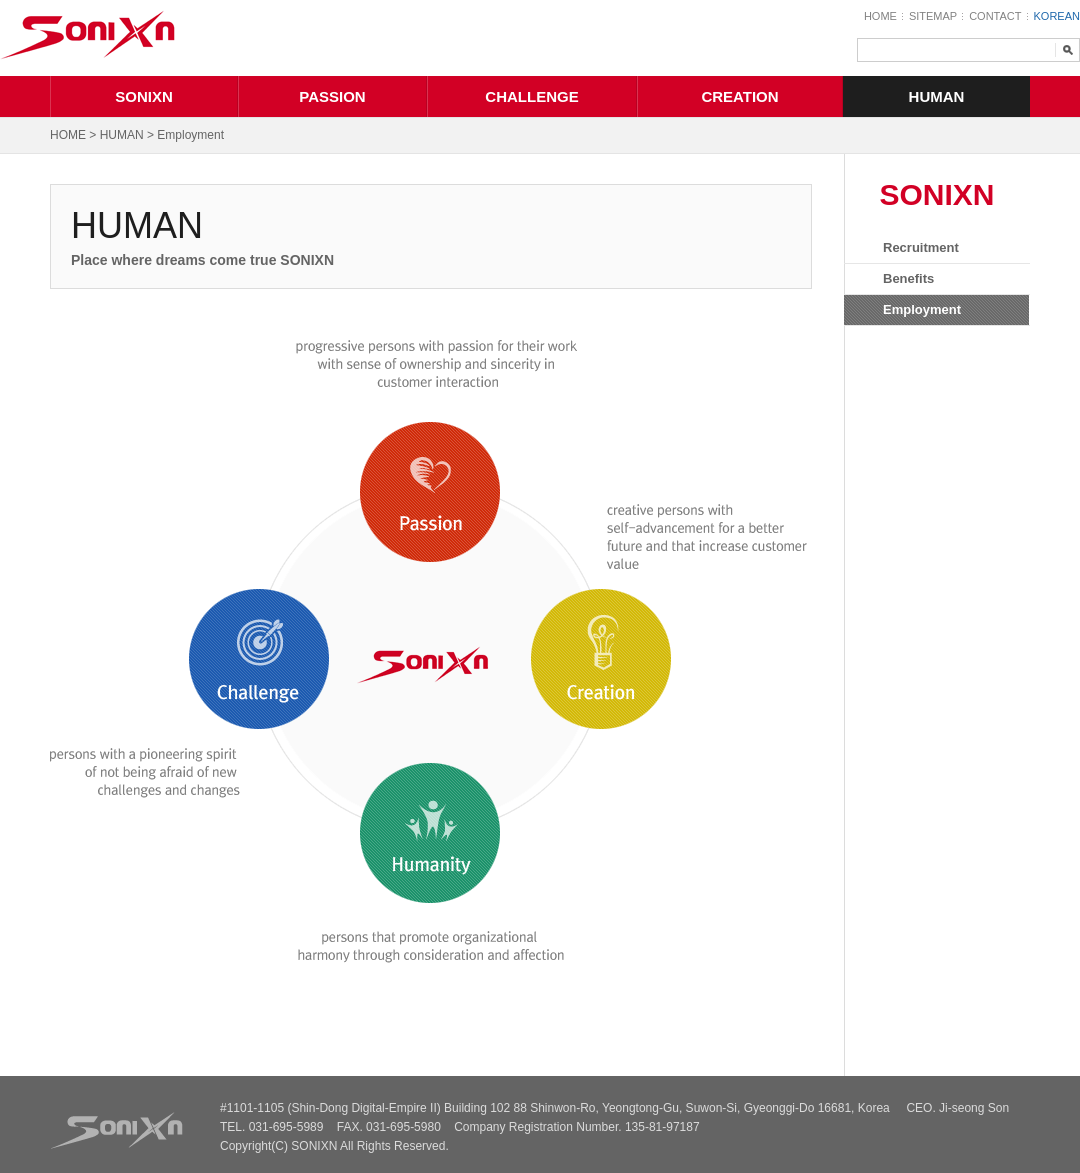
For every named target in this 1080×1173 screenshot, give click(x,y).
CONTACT (995, 16)
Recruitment (921, 247)
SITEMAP (933, 16)
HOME (880, 16)
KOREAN (1057, 16)
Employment (922, 309)
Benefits (908, 278)
